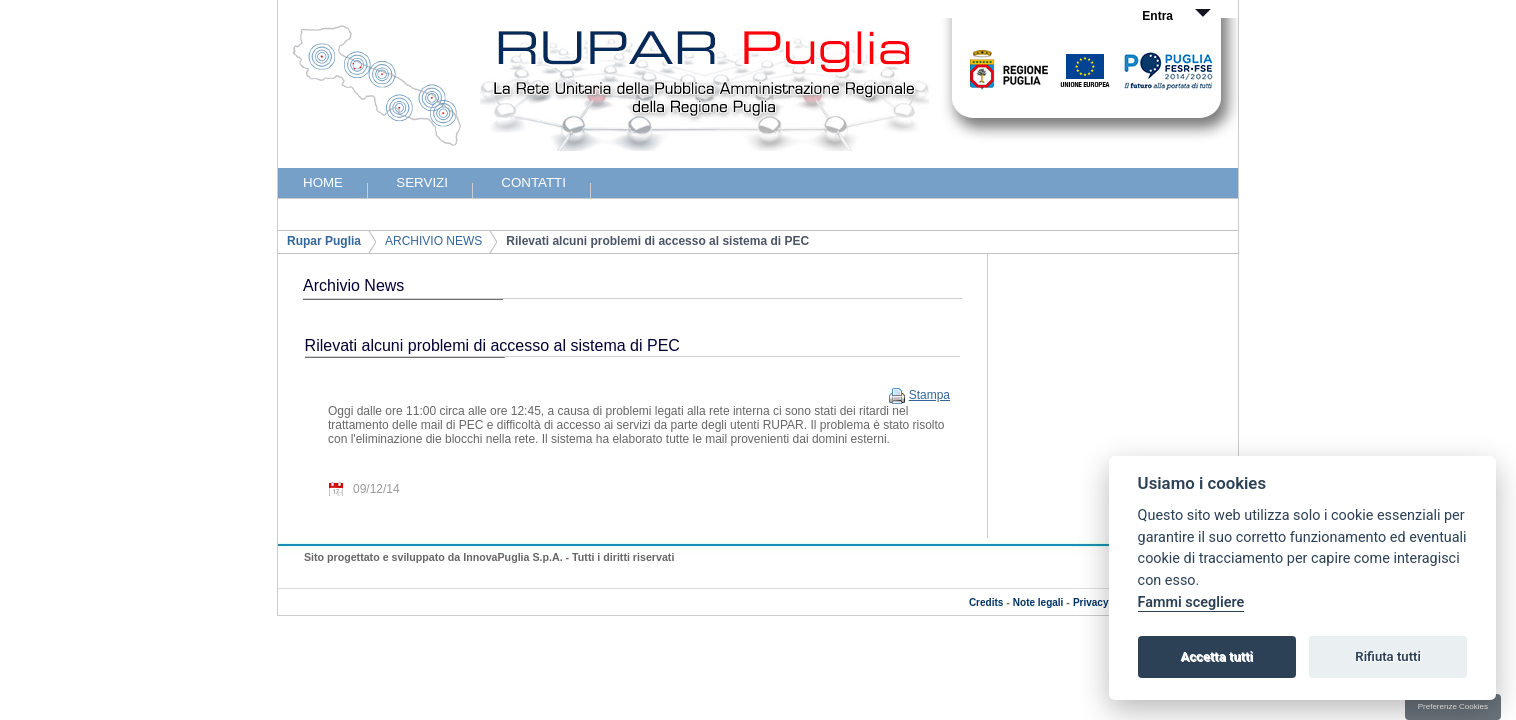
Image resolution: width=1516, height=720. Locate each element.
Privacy (1091, 602)
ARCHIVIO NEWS (433, 241)
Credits (986, 602)
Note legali (1038, 602)
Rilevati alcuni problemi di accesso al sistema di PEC (657, 241)
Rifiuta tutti (1388, 656)
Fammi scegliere (1191, 602)
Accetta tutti (1216, 656)
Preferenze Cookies (1453, 706)
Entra (1157, 16)
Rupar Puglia (324, 241)
